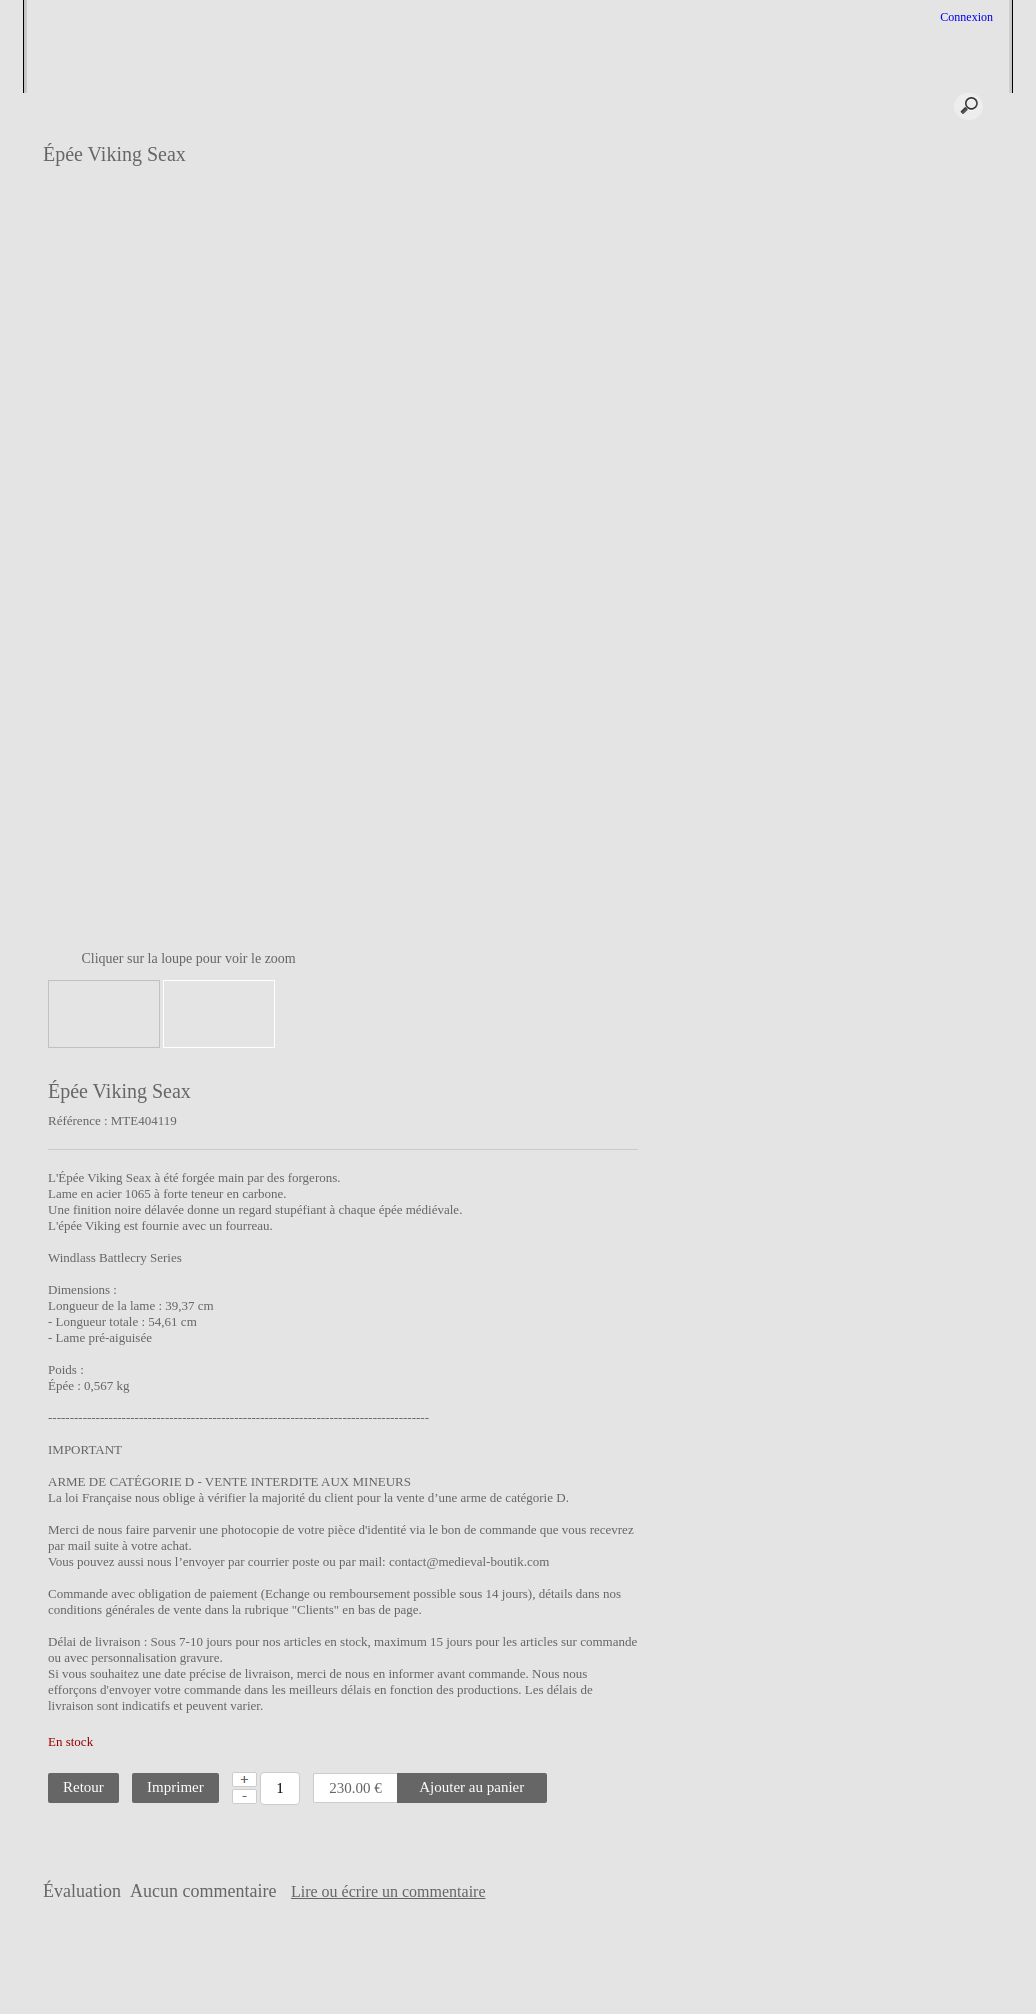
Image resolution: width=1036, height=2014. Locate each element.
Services (454, 106)
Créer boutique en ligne (519, 1995)
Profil (339, 106)
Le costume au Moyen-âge (929, 256)
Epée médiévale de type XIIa (922, 524)
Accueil (233, 106)
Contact (516, 1965)
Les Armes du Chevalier (923, 697)
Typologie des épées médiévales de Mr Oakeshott (934, 365)
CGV (376, 1965)
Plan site (442, 1965)
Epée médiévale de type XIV (922, 665)
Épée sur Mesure (905, 145)
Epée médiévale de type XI (930, 445)
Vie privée (649, 1965)
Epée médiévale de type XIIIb (922, 626)
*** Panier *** (800, 106)
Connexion (965, 17)
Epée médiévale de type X (928, 397)
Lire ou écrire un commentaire (622, 1892)
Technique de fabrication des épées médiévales (924, 326)
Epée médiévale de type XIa (932, 469)
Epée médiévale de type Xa (930, 421)
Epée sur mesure (81, 132)
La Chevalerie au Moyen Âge (924, 287)
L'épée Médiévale (907, 169)
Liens (581, 1965)
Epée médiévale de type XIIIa (922, 587)
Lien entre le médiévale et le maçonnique (933, 728)
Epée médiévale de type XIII (934, 556)
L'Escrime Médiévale (916, 193)
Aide (554, 106)
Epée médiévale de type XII (932, 493)
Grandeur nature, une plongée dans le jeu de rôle (929, 224)
